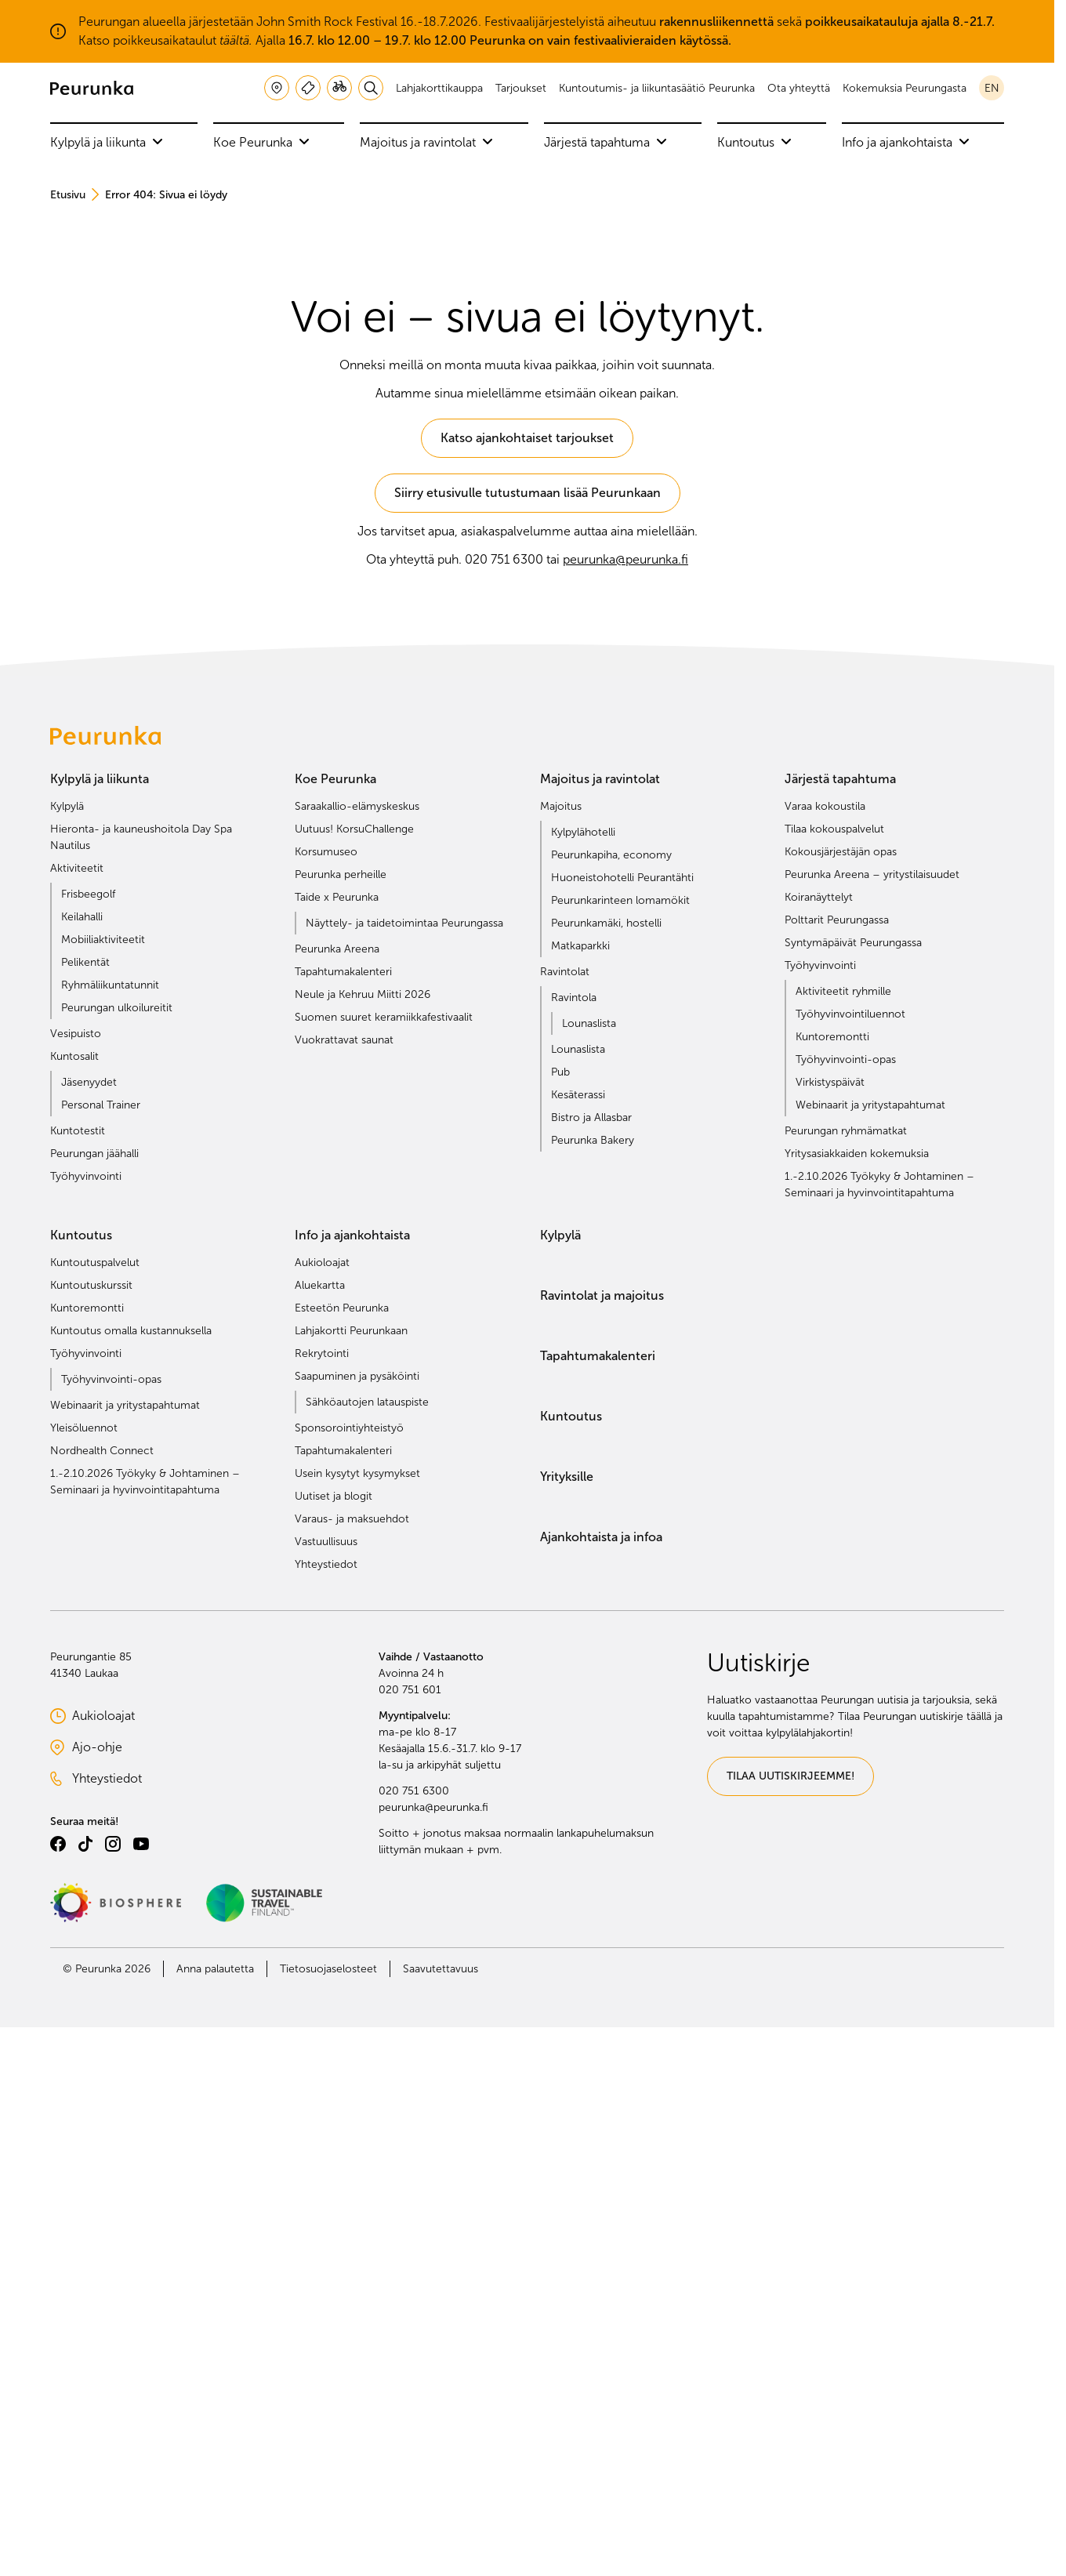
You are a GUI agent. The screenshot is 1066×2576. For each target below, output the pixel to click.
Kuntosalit (74, 1056)
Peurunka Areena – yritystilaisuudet (872, 874)
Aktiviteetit (76, 868)
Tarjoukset (520, 88)
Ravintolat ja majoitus (602, 1295)
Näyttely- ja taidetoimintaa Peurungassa (404, 923)
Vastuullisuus (326, 1541)
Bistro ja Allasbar (591, 1117)
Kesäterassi (578, 1095)
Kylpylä (67, 806)
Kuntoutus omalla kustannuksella (131, 1331)
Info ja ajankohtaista (906, 142)
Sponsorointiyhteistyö (349, 1428)
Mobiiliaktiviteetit (103, 939)
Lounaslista (589, 1023)
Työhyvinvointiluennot (850, 1014)
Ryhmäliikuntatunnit (110, 985)
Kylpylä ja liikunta (106, 142)
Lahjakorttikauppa (439, 88)
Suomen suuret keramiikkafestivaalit (384, 1017)
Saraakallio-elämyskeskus (357, 806)
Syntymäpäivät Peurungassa (853, 943)
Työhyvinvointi (85, 1176)
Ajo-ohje (120, 1748)
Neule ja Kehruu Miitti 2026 (362, 994)
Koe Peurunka (261, 142)
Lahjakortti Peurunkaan (351, 1331)
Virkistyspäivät (830, 1082)
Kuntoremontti (832, 1037)
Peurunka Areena (337, 949)
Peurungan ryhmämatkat (846, 1131)
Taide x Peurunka (337, 897)
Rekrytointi (322, 1353)
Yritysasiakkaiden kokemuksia (857, 1153)
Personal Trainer (100, 1105)
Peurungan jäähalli (94, 1153)
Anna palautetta (215, 1969)
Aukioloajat (322, 1262)
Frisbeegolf (88, 894)
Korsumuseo (326, 852)
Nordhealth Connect (102, 1451)
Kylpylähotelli (583, 832)
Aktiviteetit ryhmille (843, 991)
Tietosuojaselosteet (328, 1969)
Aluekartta (320, 1285)
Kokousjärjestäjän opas (841, 852)
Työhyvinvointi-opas (846, 1059)
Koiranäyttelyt (819, 897)
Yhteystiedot (326, 1564)
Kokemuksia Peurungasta (904, 88)
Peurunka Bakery (592, 1140)
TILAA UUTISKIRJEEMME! (790, 1776)
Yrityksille (566, 1476)
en (991, 88)
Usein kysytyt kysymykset (357, 1473)
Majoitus (561, 806)
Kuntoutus (754, 142)
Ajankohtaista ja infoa (601, 1537)
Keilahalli (82, 917)
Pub (560, 1072)
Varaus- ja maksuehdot (352, 1519)
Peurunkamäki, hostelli (606, 923)
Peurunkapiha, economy (611, 855)
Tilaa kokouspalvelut (834, 829)
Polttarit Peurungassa (837, 920)
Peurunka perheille (340, 874)
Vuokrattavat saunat (344, 1040)
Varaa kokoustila (825, 806)
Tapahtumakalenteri (343, 972)
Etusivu (67, 195)
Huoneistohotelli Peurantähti (622, 877)
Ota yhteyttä (798, 88)
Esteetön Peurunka (342, 1308)
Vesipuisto (75, 1033)
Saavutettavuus (440, 1969)
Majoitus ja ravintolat (426, 142)
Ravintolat (564, 972)
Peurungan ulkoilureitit (116, 1008)
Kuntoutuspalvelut (95, 1262)
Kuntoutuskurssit (91, 1285)
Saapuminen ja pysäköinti (357, 1376)
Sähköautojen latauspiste (367, 1402)
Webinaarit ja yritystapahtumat (870, 1105)
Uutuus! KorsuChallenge (354, 829)
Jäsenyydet (89, 1082)
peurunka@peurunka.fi (625, 559)
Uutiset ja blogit (333, 1496)
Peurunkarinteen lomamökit (620, 900)
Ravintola (573, 997)
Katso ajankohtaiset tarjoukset (527, 437)
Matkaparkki (580, 946)
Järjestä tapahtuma (605, 142)
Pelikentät (85, 962)
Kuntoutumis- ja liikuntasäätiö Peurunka (657, 88)
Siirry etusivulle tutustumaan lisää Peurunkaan (527, 492)
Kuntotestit (77, 1131)
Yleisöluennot (84, 1428)
